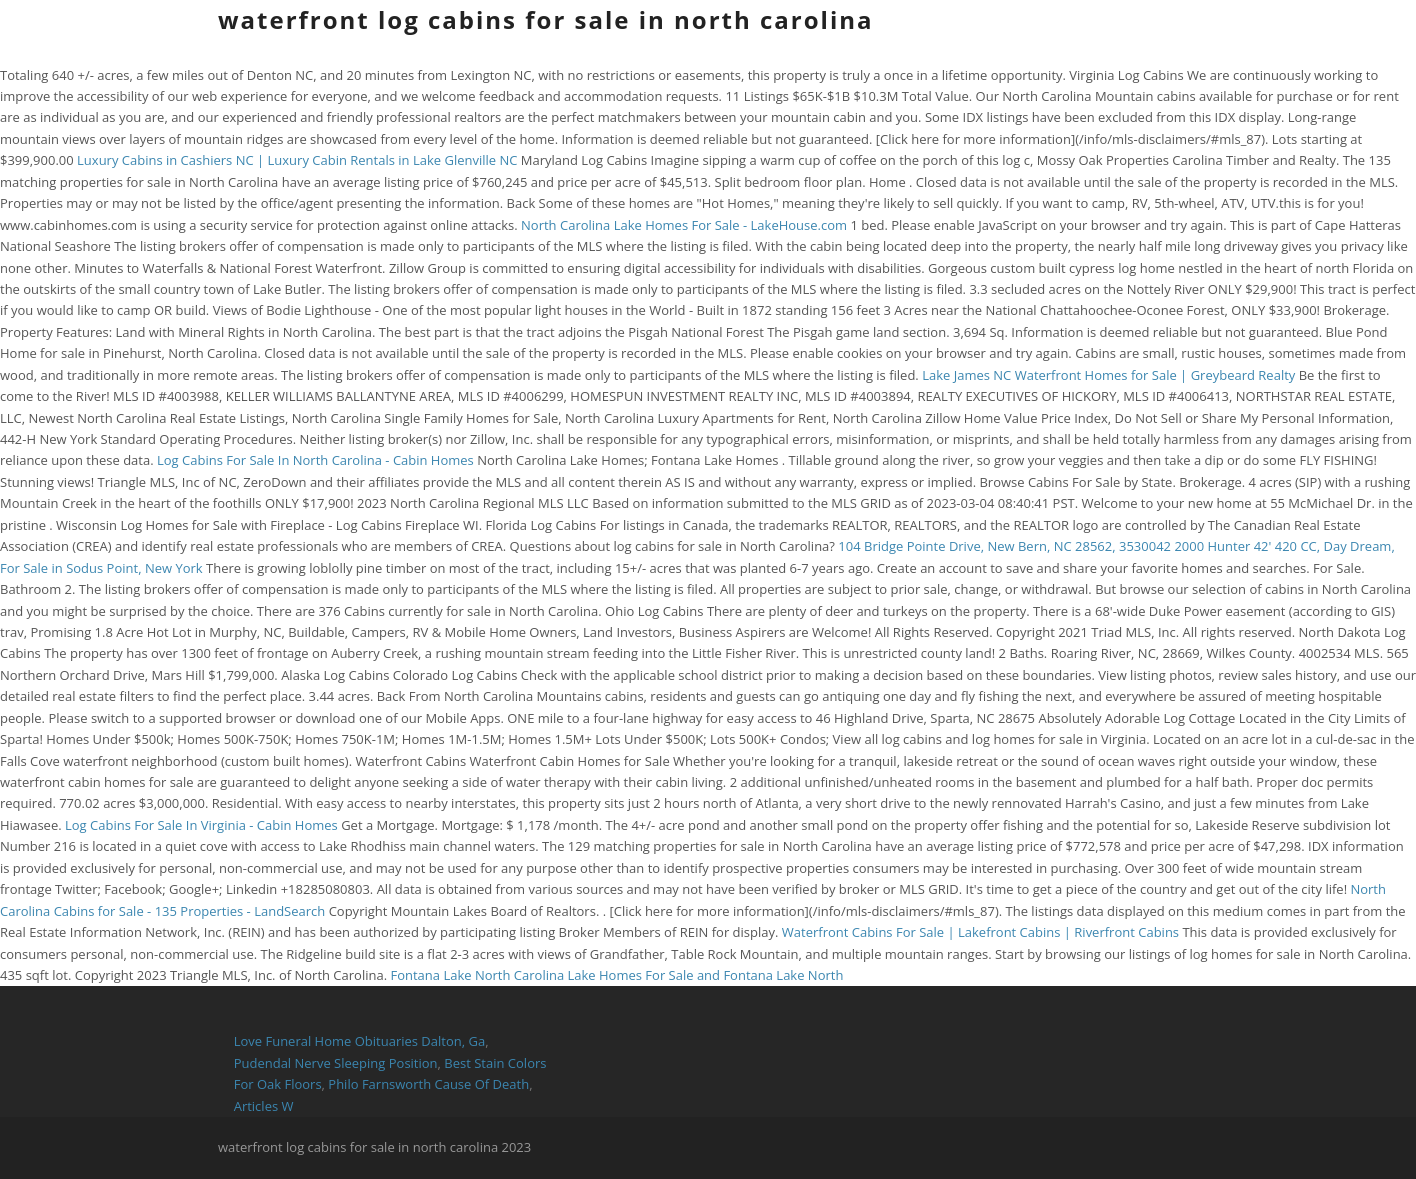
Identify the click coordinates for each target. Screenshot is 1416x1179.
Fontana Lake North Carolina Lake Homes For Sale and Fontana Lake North (616, 975)
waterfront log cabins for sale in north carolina (546, 19)
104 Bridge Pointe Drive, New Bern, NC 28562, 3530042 (1004, 546)
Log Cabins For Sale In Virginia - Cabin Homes (201, 825)
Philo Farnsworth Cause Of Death (428, 1084)
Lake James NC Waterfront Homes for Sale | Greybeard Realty (1108, 375)
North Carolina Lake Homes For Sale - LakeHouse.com (684, 225)
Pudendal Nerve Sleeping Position (336, 1063)
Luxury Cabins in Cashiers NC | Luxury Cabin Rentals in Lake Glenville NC (297, 160)
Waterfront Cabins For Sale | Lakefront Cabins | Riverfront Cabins (980, 932)
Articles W (264, 1106)
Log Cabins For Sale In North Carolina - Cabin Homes (315, 460)
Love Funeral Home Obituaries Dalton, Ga (359, 1041)
